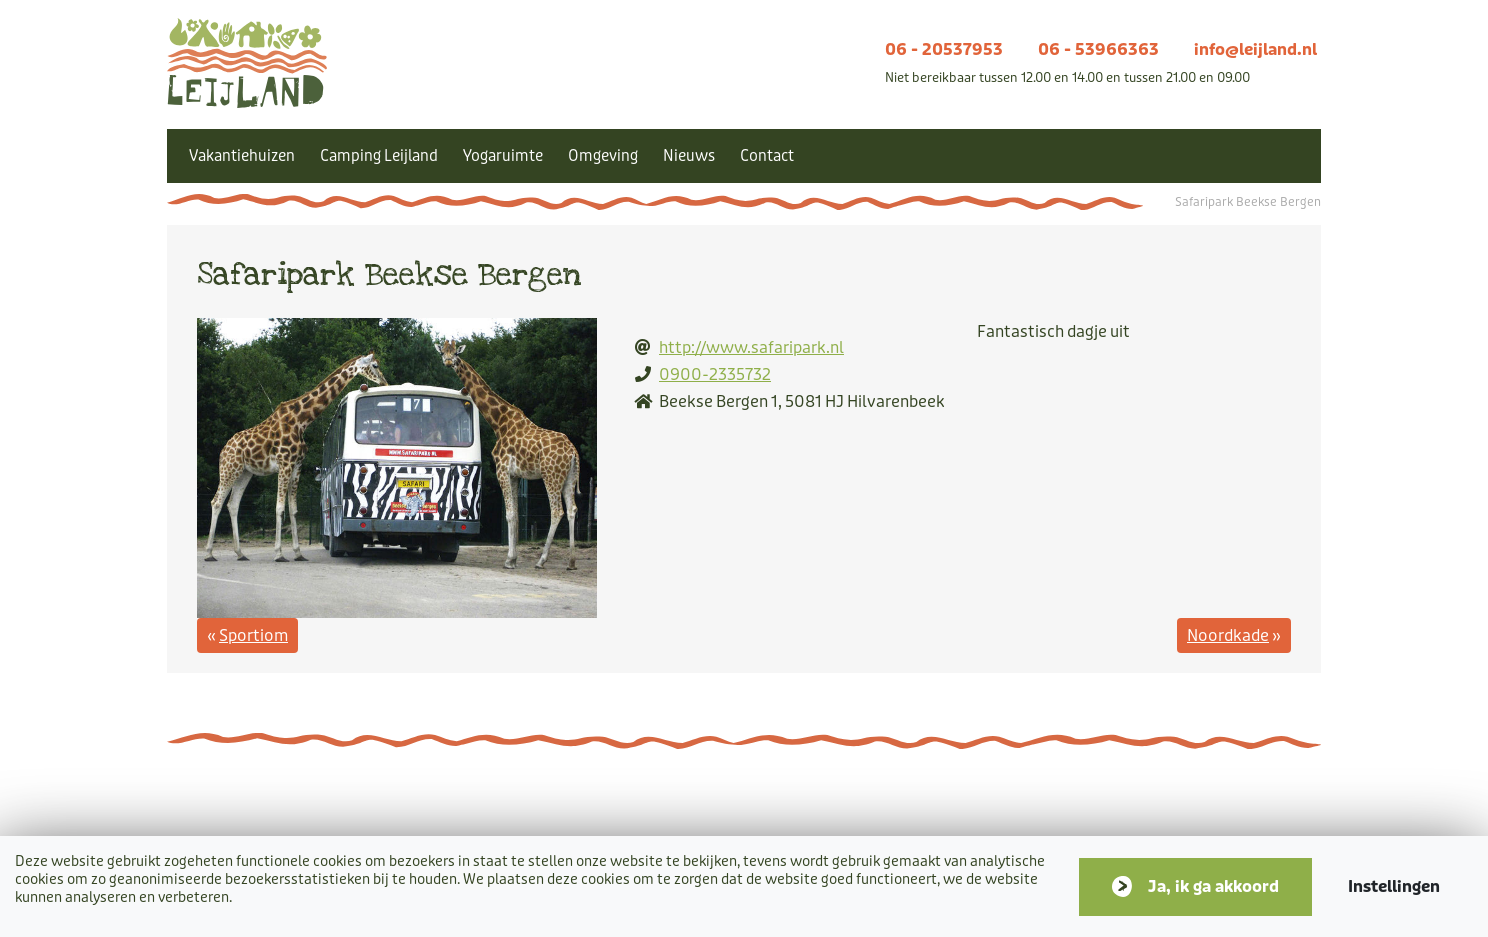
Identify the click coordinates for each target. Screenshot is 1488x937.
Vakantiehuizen (242, 156)
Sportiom (253, 635)
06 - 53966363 (1098, 49)
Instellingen (1394, 886)
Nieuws (689, 156)
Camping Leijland (379, 156)
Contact (767, 156)
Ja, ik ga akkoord (1213, 886)
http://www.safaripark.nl (751, 347)
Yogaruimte (503, 156)
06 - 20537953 (944, 49)
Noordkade (1228, 635)
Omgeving (603, 156)
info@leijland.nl (1255, 49)
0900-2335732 (715, 374)
